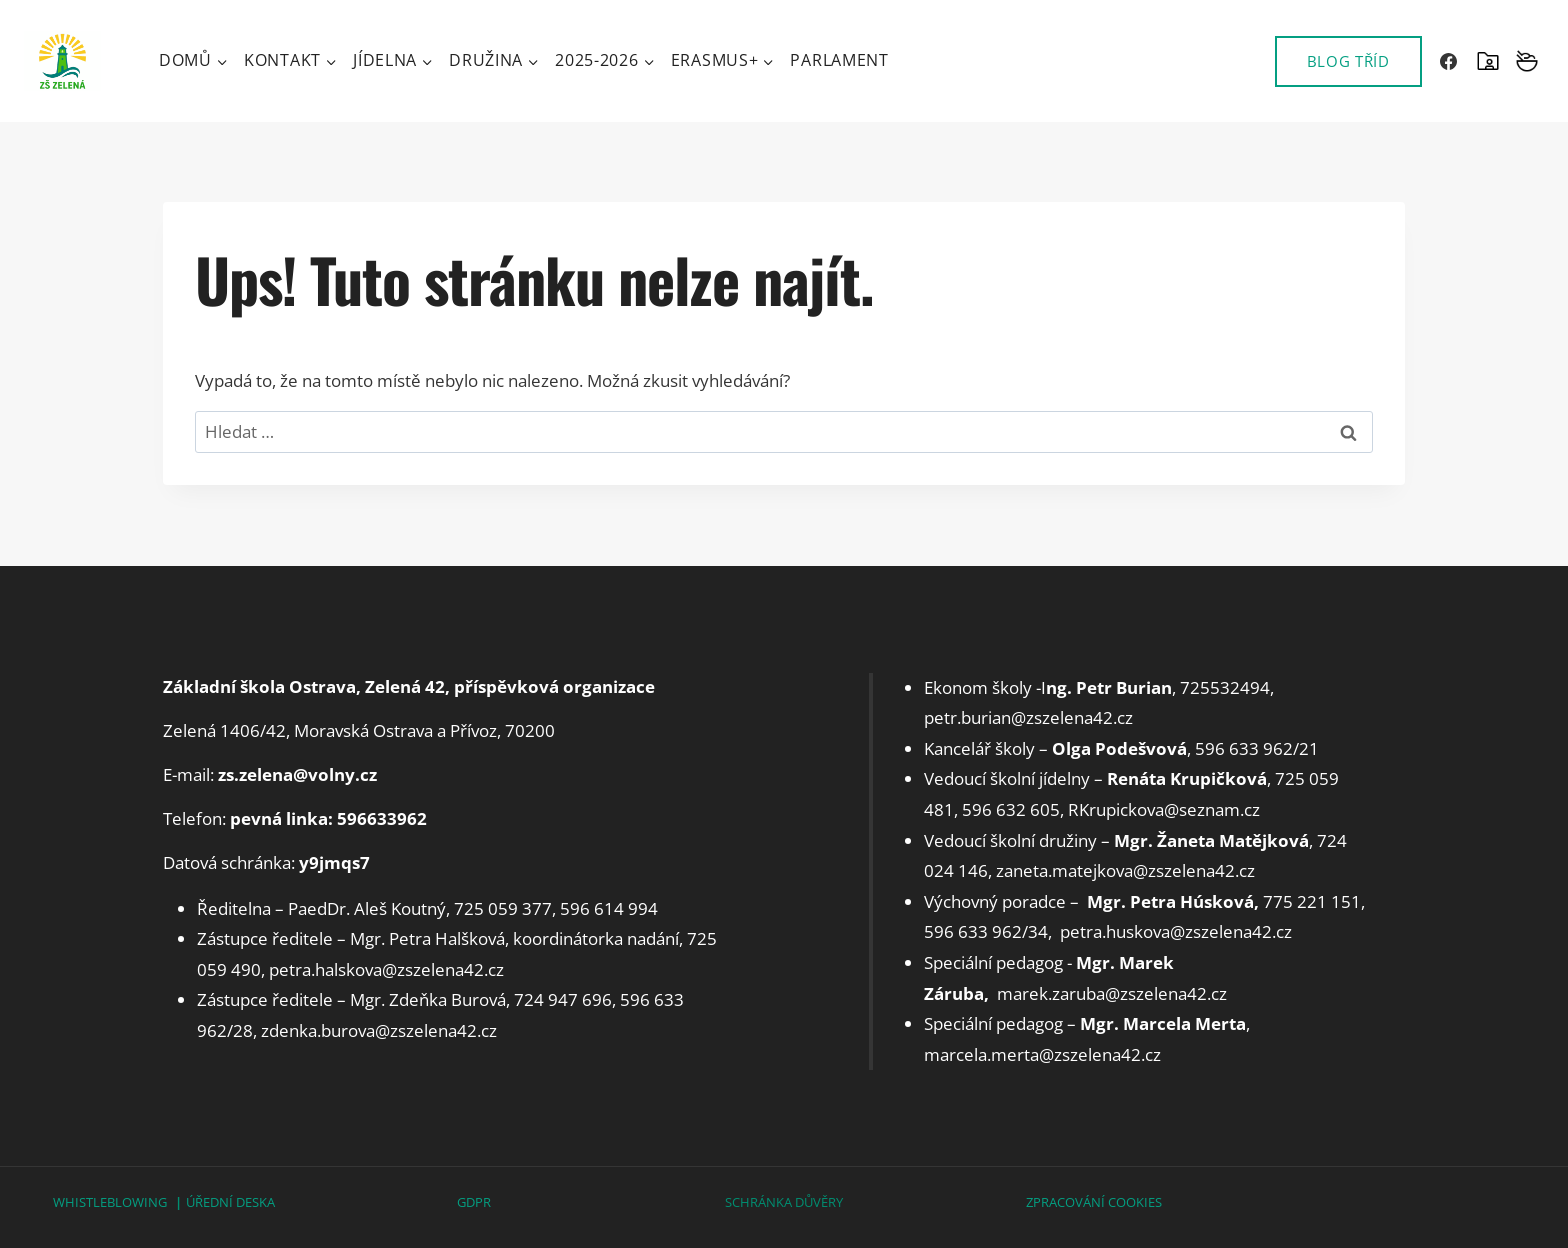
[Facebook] (1449, 61)
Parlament (839, 60)
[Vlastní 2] (1527, 61)
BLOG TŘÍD (1348, 61)
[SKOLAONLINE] (1488, 61)
